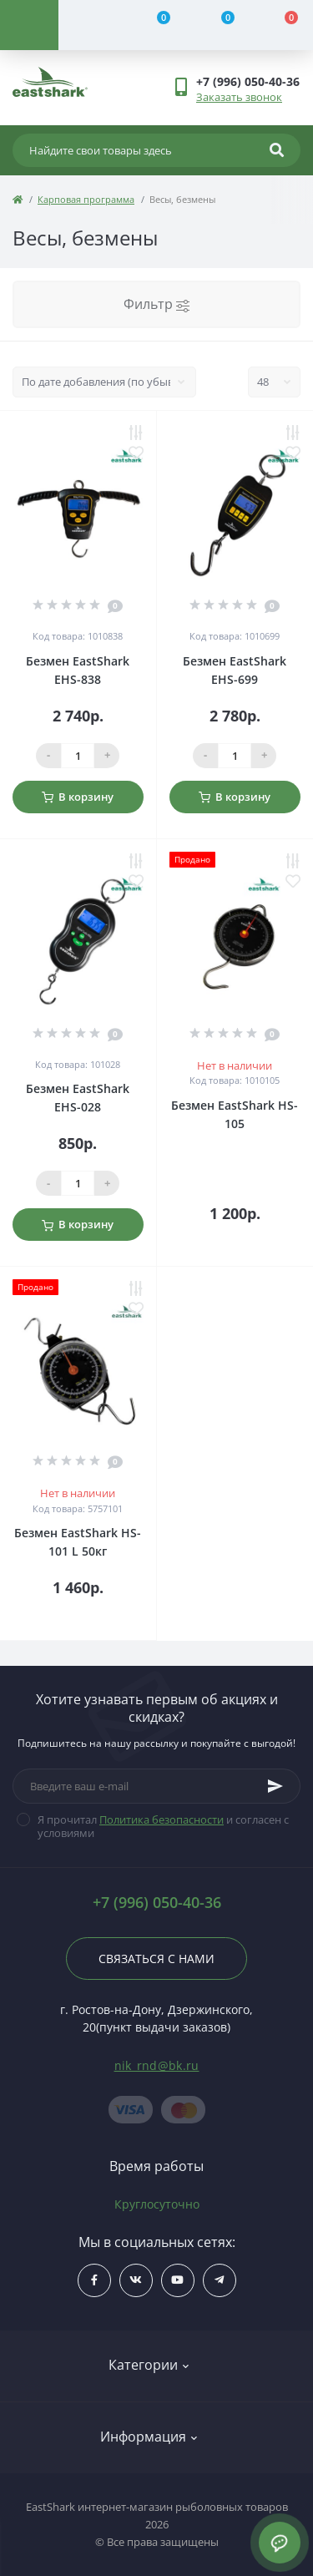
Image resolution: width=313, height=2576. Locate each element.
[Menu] (29, 25)
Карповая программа (86, 199)
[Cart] (281, 25)
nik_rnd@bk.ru (156, 2065)
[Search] (276, 150)
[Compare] (153, 25)
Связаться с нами (156, 1958)
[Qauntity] (77, 755)
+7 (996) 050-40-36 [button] (157, 1902)
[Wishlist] (218, 25)
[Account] (90, 25)
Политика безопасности (161, 1819)
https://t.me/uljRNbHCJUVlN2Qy (219, 2280)
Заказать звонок (239, 97)
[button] (247, 81)
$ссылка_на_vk (135, 2280)
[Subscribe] (275, 1786)
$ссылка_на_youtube (177, 2280)
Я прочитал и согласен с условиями (163, 1826)
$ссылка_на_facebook (94, 2280)
